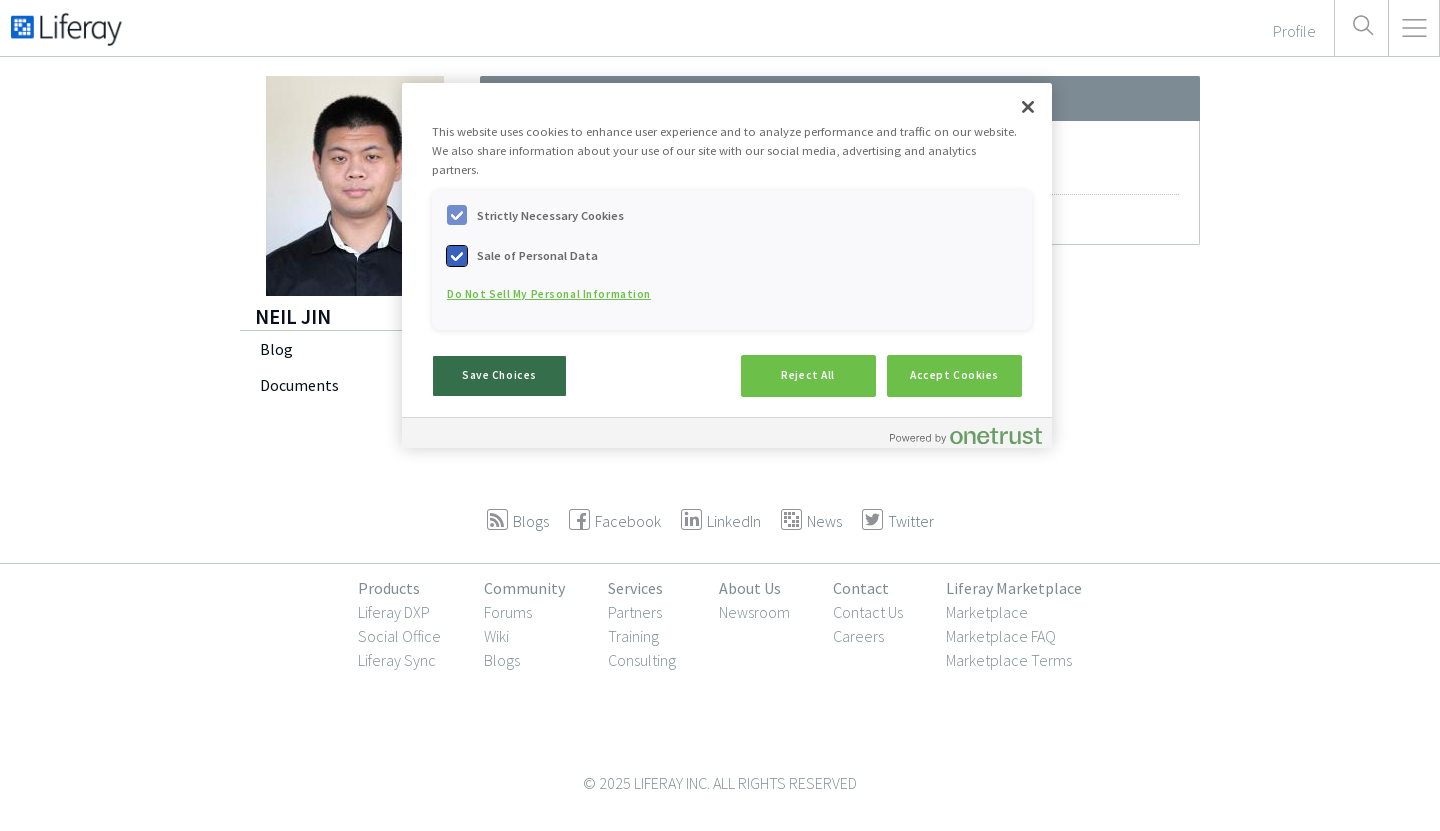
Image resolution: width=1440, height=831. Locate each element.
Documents (299, 385)
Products (389, 588)
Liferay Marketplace (1014, 588)
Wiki (496, 636)
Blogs (502, 660)
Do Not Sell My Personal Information (549, 294)
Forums (508, 612)
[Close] (1028, 107)
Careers (858, 636)
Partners (635, 612)
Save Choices (499, 375)
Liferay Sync (397, 660)
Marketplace (987, 612)
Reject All (808, 375)
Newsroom (754, 612)
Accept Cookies (954, 375)
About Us (750, 588)
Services (635, 588)
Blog (276, 349)
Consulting (642, 660)
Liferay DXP (394, 612)
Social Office (399, 636)
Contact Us (868, 612)
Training (633, 636)
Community (524, 588)
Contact (861, 588)
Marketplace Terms (1009, 660)
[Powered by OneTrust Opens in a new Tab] (966, 435)
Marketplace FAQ (1001, 636)
